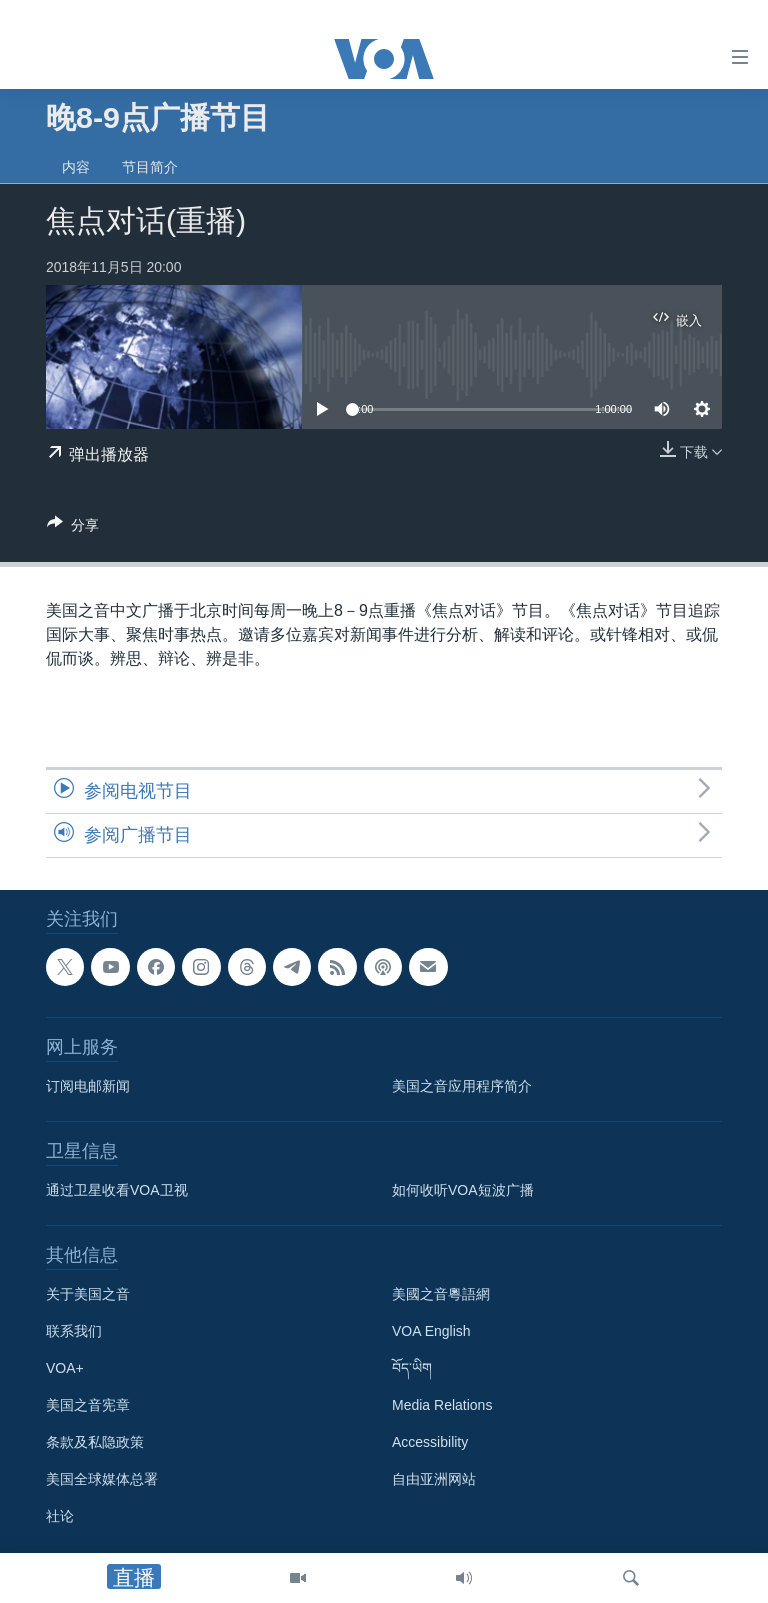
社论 (60, 1517)
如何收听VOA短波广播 (463, 1191)
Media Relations (442, 1406)
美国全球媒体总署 (102, 1480)
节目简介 (150, 167)
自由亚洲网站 (434, 1480)
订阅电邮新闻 (88, 1087)
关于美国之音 (88, 1295)
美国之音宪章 (88, 1406)
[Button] (73, 528)
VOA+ (65, 1369)
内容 (76, 167)
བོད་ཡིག (412, 1369)
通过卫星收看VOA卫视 (117, 1191)
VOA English (431, 1332)
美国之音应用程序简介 (462, 1087)
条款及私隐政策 (95, 1443)
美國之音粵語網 (441, 1295)
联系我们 (74, 1332)
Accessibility (430, 1443)
